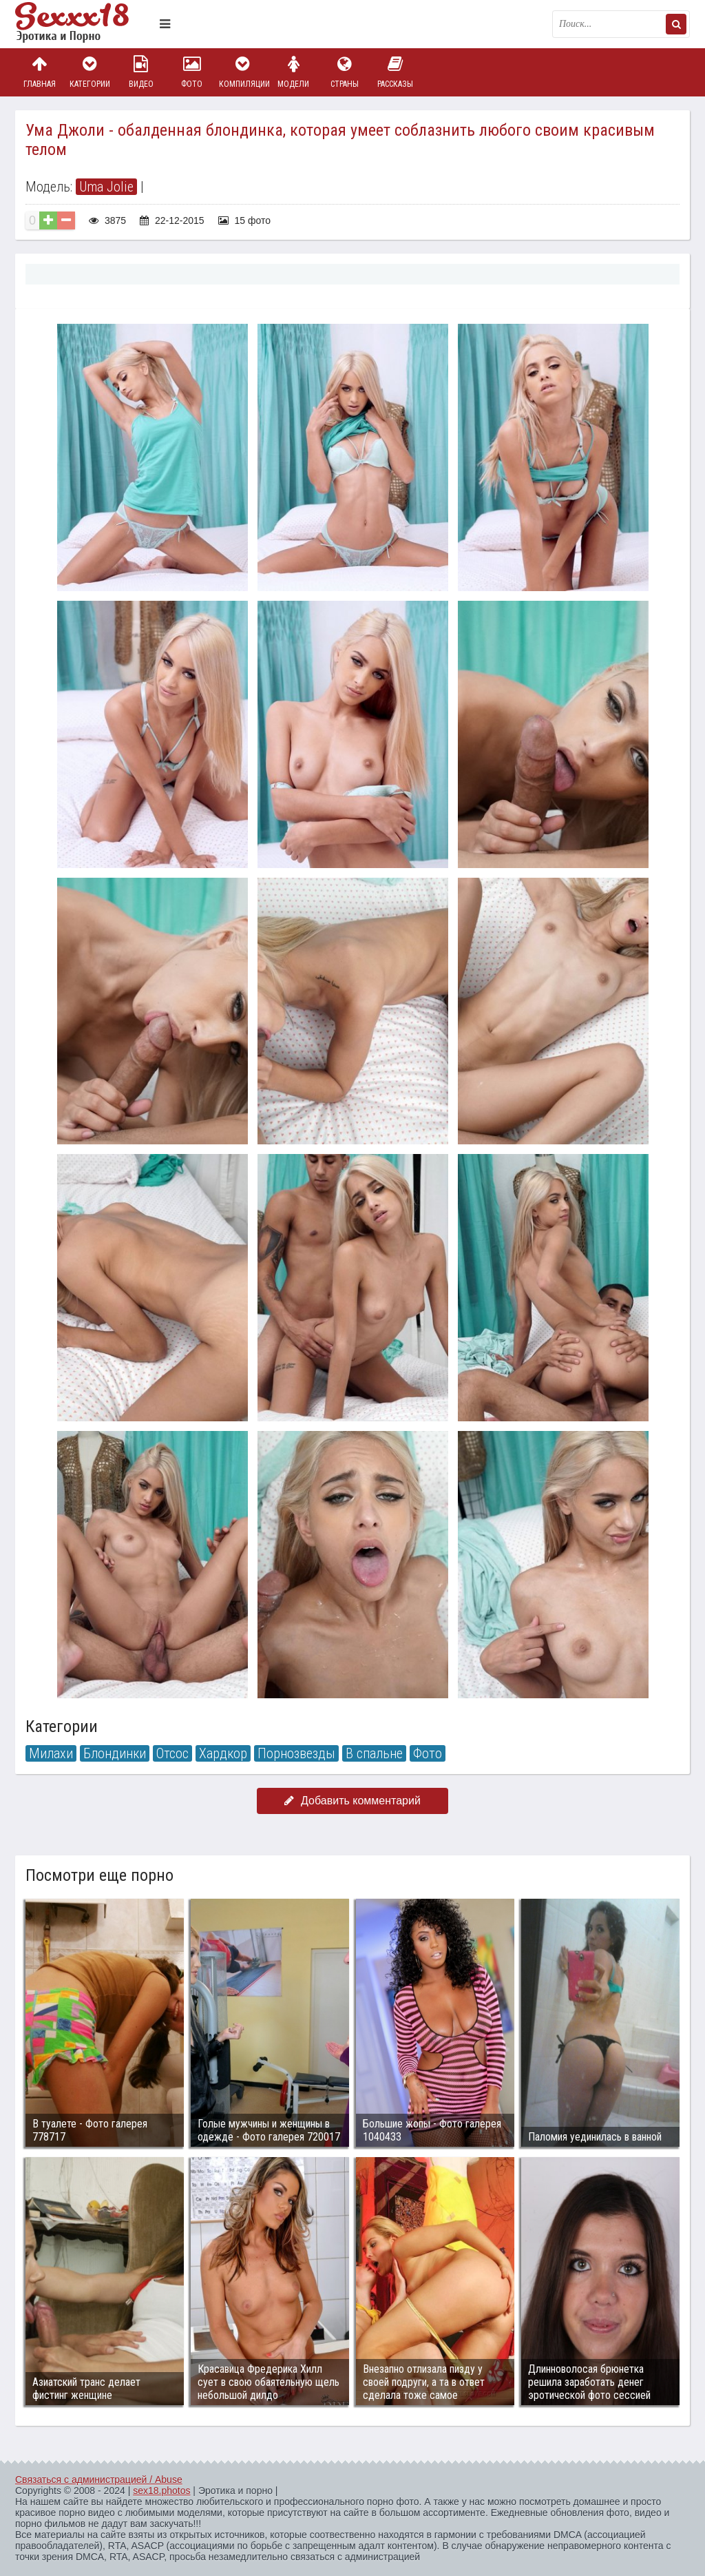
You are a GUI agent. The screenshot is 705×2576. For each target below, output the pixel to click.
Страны (344, 72)
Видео (141, 72)
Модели (293, 72)
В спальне (374, 1753)
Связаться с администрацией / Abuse (98, 2479)
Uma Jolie (106, 186)
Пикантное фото (84, 24)
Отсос (172, 1753)
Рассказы (395, 72)
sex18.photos (161, 2490)
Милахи (51, 1753)
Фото (192, 72)
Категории (90, 72)
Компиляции (243, 72)
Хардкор (223, 1753)
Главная (39, 72)
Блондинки (114, 1753)
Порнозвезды (296, 1753)
